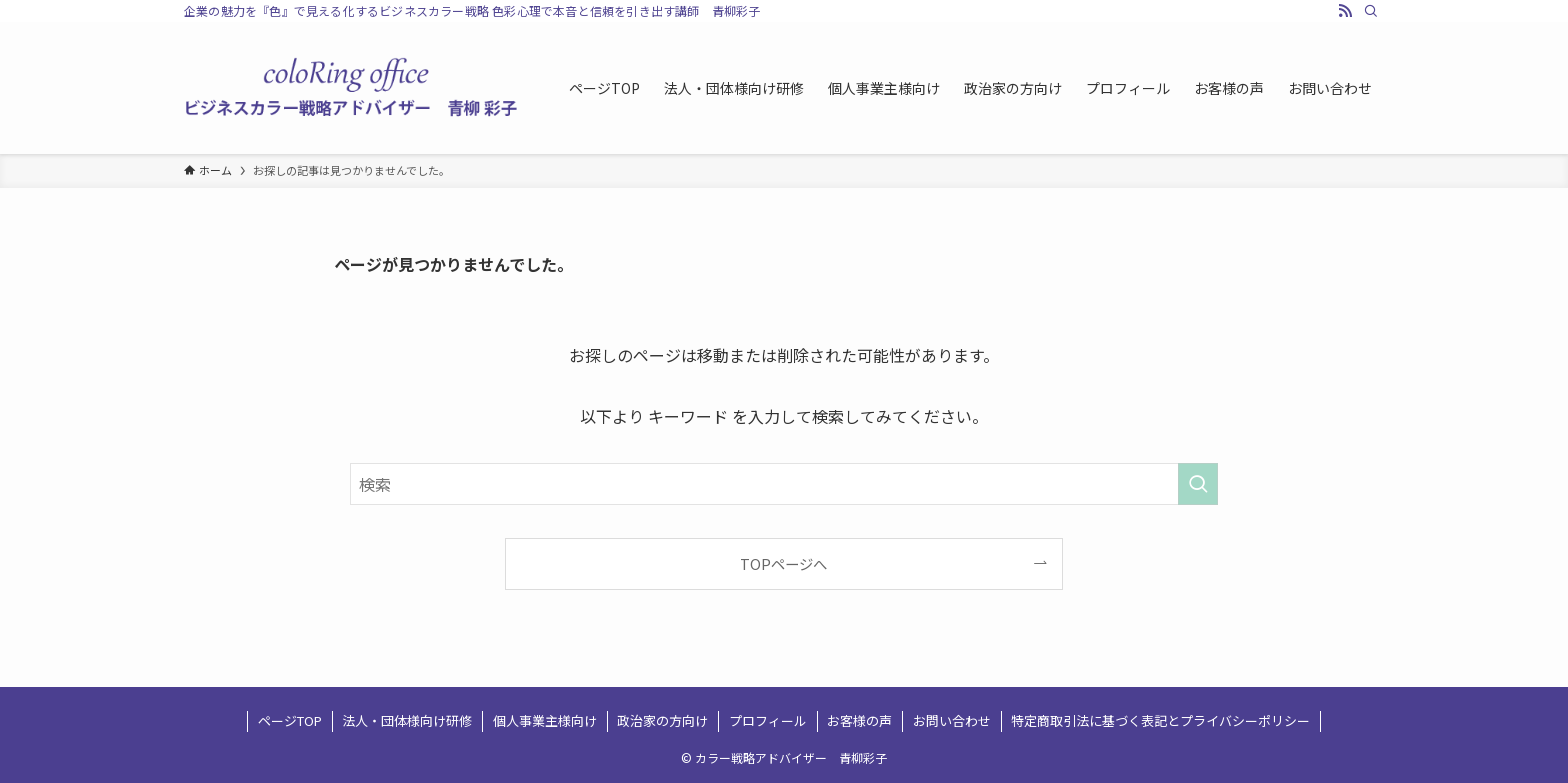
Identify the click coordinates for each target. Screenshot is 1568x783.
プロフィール (768, 720)
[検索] (1371, 11)
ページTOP (290, 720)
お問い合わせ (952, 720)
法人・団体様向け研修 (407, 720)
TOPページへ (783, 563)
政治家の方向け (662, 720)
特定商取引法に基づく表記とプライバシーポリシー (1160, 720)
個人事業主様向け (545, 720)
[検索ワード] (784, 484)
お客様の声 (859, 720)
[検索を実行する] (1198, 484)
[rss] (1345, 11)
